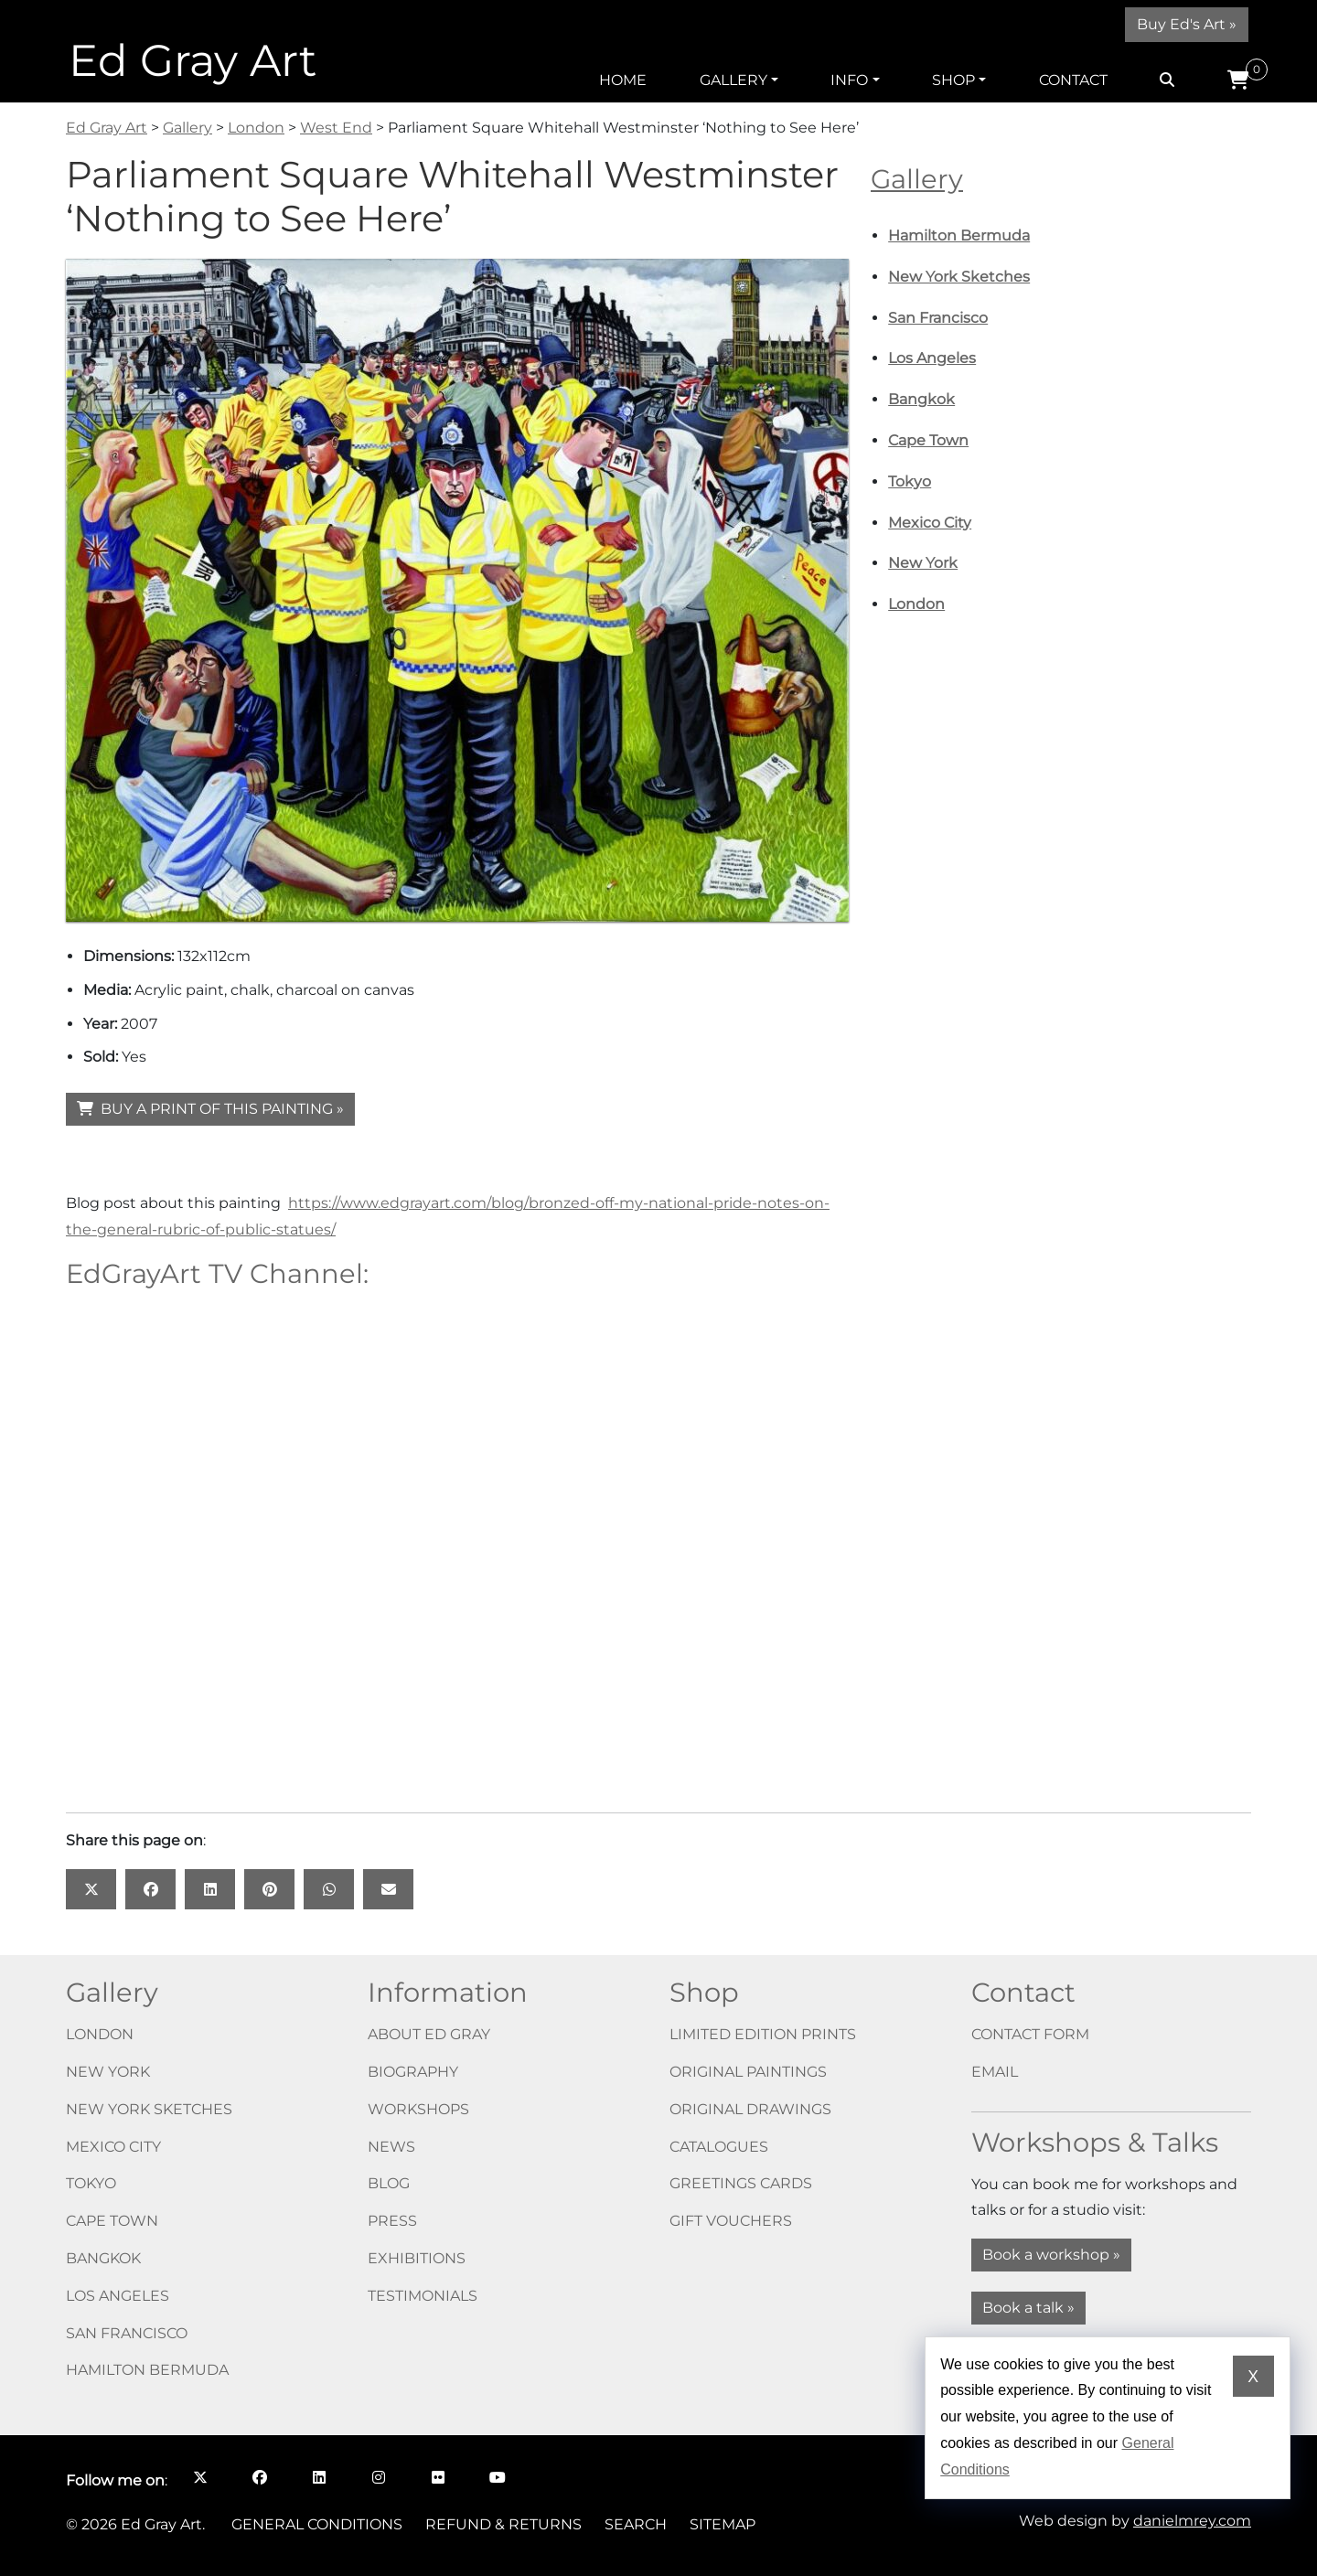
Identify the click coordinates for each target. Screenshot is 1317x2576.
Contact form (1030, 2034)
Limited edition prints (762, 2034)
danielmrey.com (1192, 2520)
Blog (389, 2183)
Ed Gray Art (192, 60)
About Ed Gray (429, 2034)
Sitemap (722, 2524)
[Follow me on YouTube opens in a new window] (497, 2477)
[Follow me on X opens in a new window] (200, 2477)
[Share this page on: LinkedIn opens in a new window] (210, 1889)
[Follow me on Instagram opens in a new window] (378, 2477)
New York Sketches (959, 276)
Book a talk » (1028, 2307)
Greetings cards (740, 2183)
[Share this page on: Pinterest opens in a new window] (269, 1889)
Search (636, 2524)
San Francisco (938, 317)
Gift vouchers (730, 2220)
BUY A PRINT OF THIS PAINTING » (210, 1108)
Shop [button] (953, 80)
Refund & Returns (503, 2524)
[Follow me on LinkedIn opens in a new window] (319, 2477)
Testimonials (422, 2295)
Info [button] (849, 80)
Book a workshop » (1051, 2254)
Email (994, 2071)
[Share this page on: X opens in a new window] (91, 1889)
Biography (413, 2071)
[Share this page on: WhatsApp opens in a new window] (329, 1889)
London (916, 604)
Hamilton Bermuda (959, 235)
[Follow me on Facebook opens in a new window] (259, 2477)
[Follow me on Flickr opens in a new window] (437, 2477)
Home (623, 80)
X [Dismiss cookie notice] (1252, 2377)
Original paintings (748, 2071)
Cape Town (928, 440)
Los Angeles (932, 358)
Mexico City (929, 522)
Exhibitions (417, 2258)
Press (392, 2220)
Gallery (917, 179)
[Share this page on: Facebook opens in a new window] (150, 1889)
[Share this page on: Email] (388, 1889)
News (391, 2146)
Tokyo (909, 481)
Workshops (418, 2109)
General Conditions (316, 2524)
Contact (1073, 80)
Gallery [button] (733, 80)
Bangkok (921, 399)
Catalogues (718, 2146)
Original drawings (750, 2109)
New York (923, 563)
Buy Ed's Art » (1187, 24)
